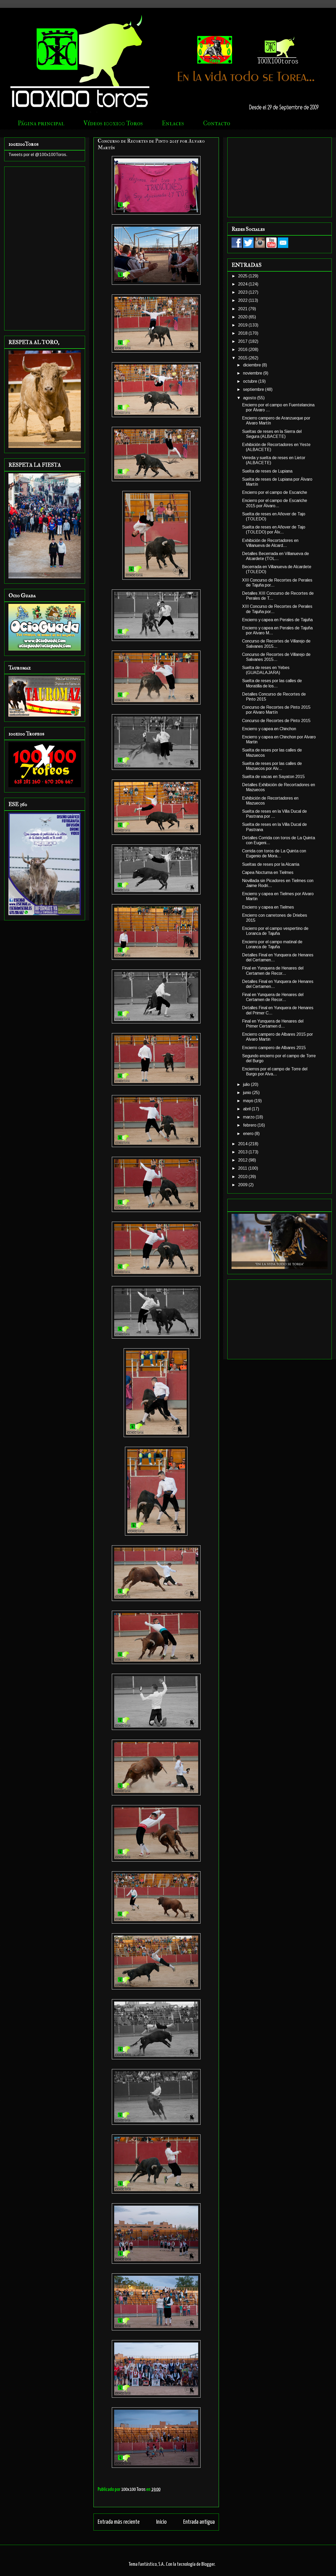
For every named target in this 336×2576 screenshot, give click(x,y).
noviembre (253, 373)
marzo (249, 1117)
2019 (243, 325)
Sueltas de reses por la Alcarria (270, 864)
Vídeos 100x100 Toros (113, 123)
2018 (243, 333)
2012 (243, 1160)
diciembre (252, 365)
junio (247, 1092)
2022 (243, 300)
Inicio (161, 2522)
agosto (250, 398)
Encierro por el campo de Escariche (274, 492)
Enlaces (173, 123)
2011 (243, 1168)
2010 (243, 1176)
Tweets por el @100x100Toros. (37, 154)
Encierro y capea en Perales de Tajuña (277, 620)
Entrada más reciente (119, 2522)
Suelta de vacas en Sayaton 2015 (273, 776)
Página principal (41, 123)
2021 (243, 309)
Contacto (216, 123)
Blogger (207, 2564)
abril (247, 1109)
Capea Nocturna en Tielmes (267, 872)
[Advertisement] (44, 247)
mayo (248, 1100)
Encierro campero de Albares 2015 (274, 1047)
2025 (243, 276)
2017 (243, 341)
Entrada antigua (199, 2522)
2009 (243, 1185)
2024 (243, 284)
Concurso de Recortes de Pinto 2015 (276, 720)
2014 (243, 1144)
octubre (250, 381)
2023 (243, 292)
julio (247, 1084)
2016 (243, 349)
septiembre (254, 389)
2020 (243, 317)
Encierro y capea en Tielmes (268, 907)
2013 (243, 1152)
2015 (243, 358)
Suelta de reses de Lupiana (267, 471)
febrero (250, 1125)
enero (249, 1133)
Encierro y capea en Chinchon (269, 729)
